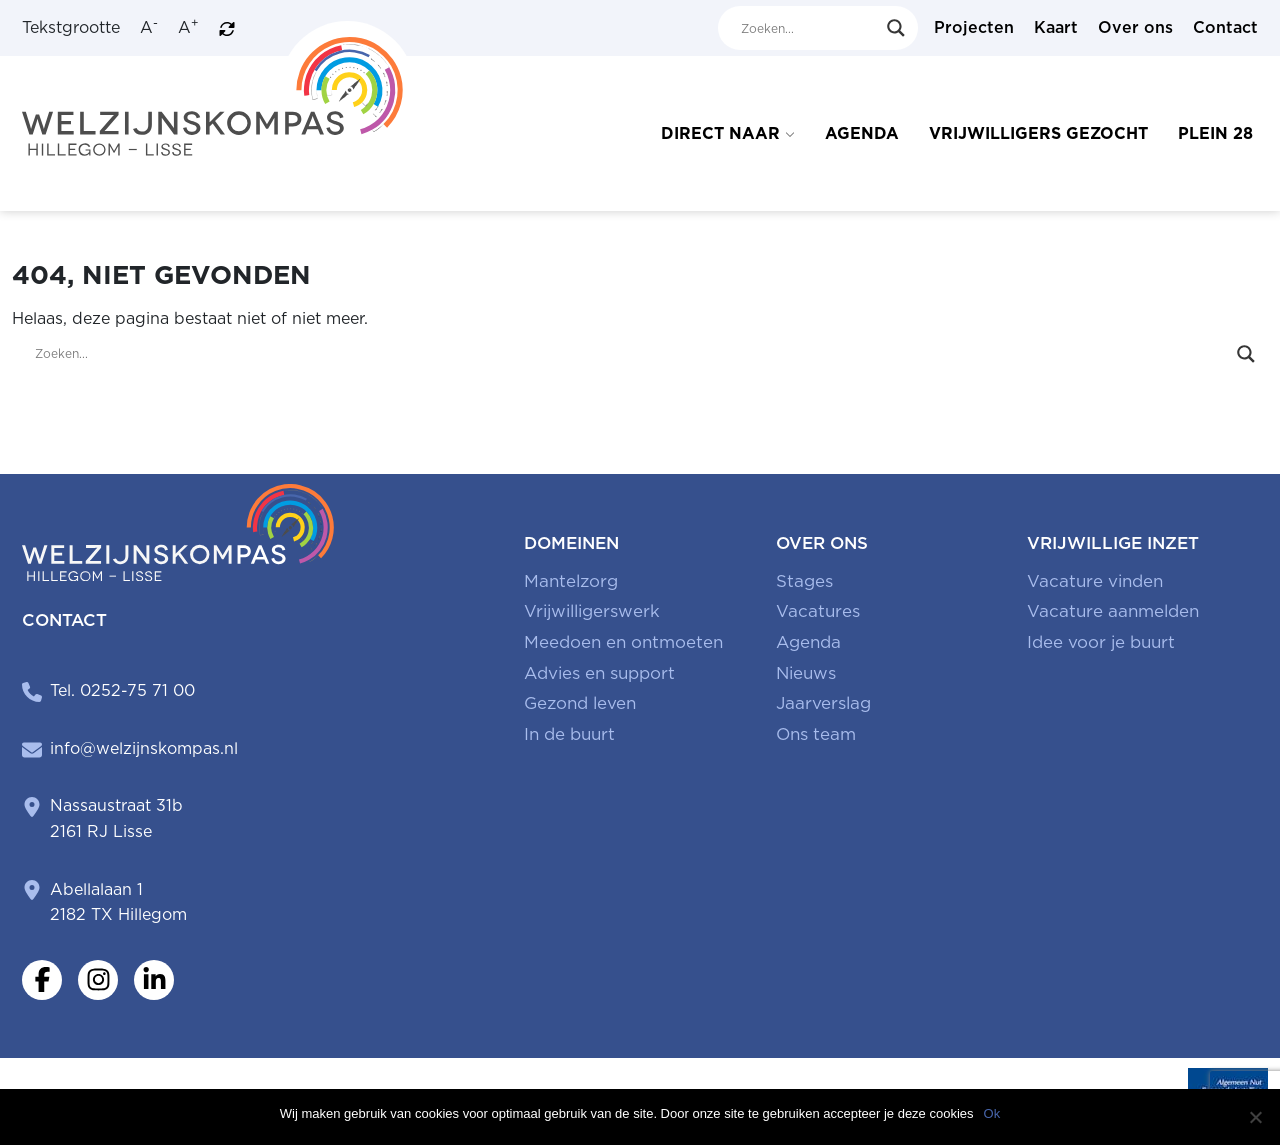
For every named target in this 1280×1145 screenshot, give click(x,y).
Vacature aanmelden (1113, 611)
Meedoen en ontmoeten (623, 642)
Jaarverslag (823, 703)
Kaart (1056, 27)
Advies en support (599, 673)
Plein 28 (1215, 133)
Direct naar (720, 133)
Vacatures (818, 611)
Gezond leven (580, 703)
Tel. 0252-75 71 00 (122, 690)
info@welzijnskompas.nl (144, 748)
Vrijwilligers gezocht (1038, 133)
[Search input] (809, 28)
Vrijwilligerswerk (592, 611)
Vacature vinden (1095, 581)
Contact (1225, 27)
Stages (804, 581)
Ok (992, 1113)
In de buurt (569, 734)
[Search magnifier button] (896, 28)
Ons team (816, 734)
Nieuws (806, 673)
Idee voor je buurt (1101, 642)
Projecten (974, 27)
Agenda (862, 133)
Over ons (1135, 27)
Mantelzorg (571, 581)
